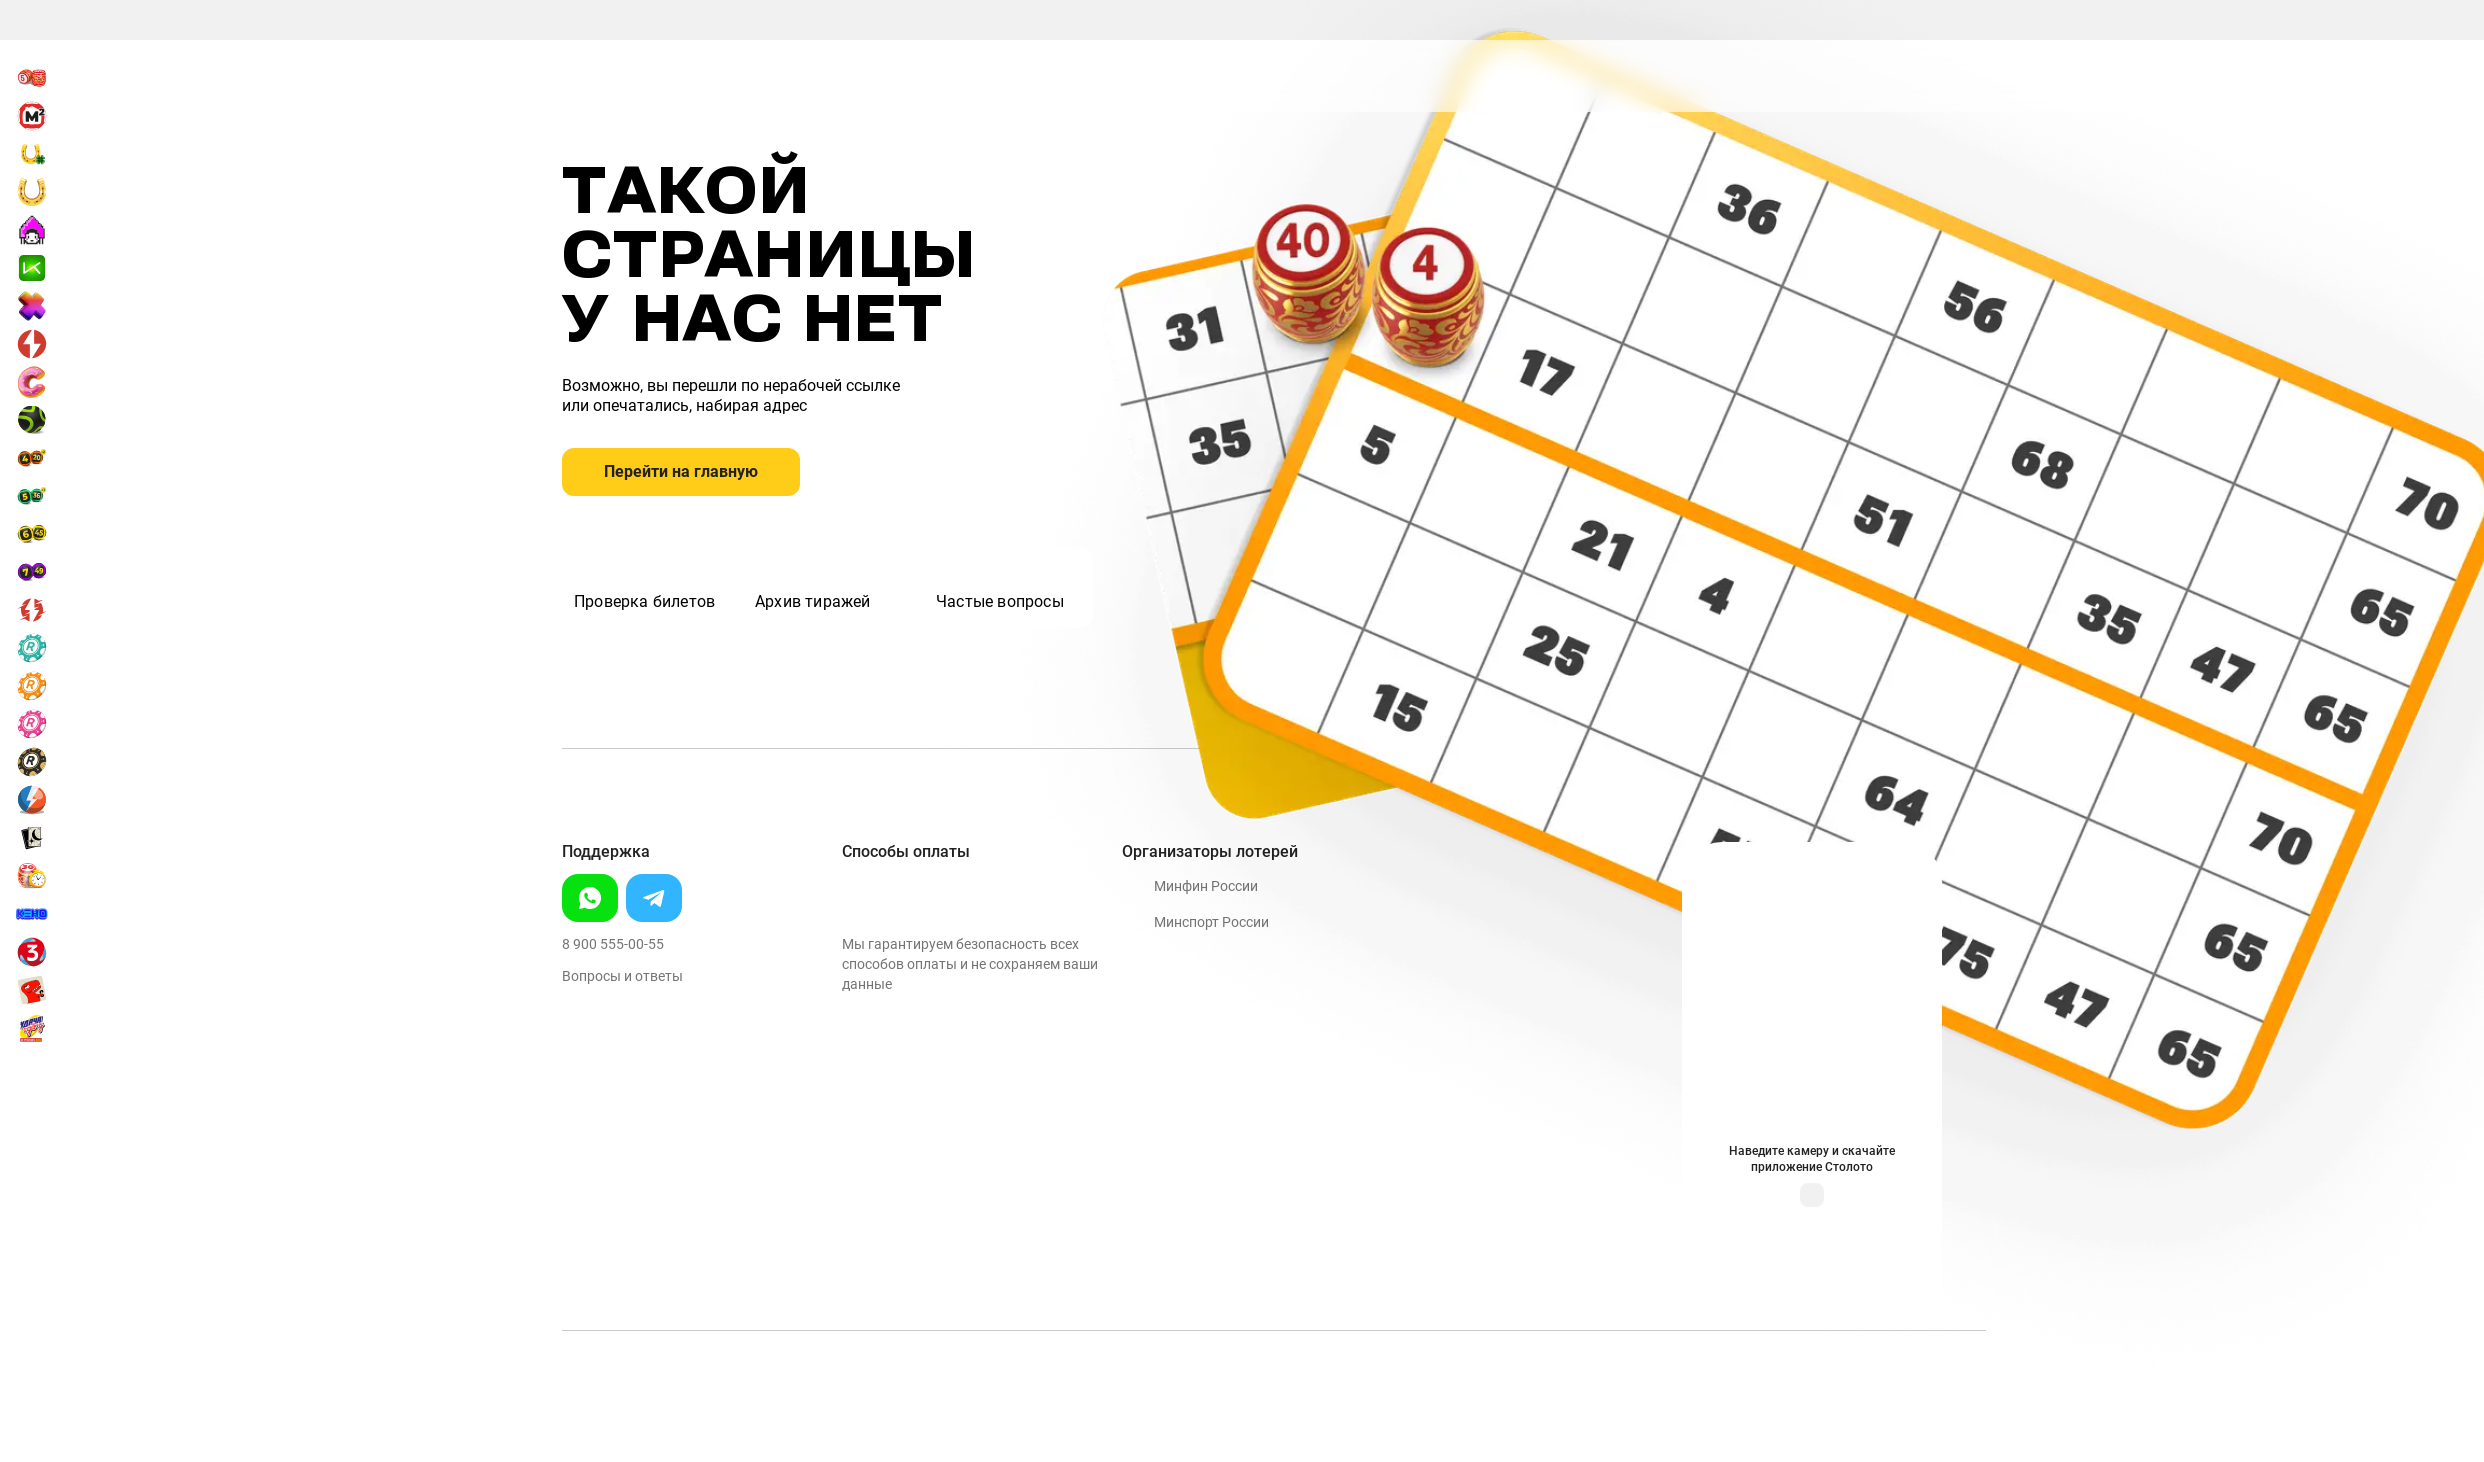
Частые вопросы (1000, 585)
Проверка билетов (644, 585)
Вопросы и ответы (622, 976)
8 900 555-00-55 (613, 944)
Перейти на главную (681, 471)
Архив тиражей (813, 585)
